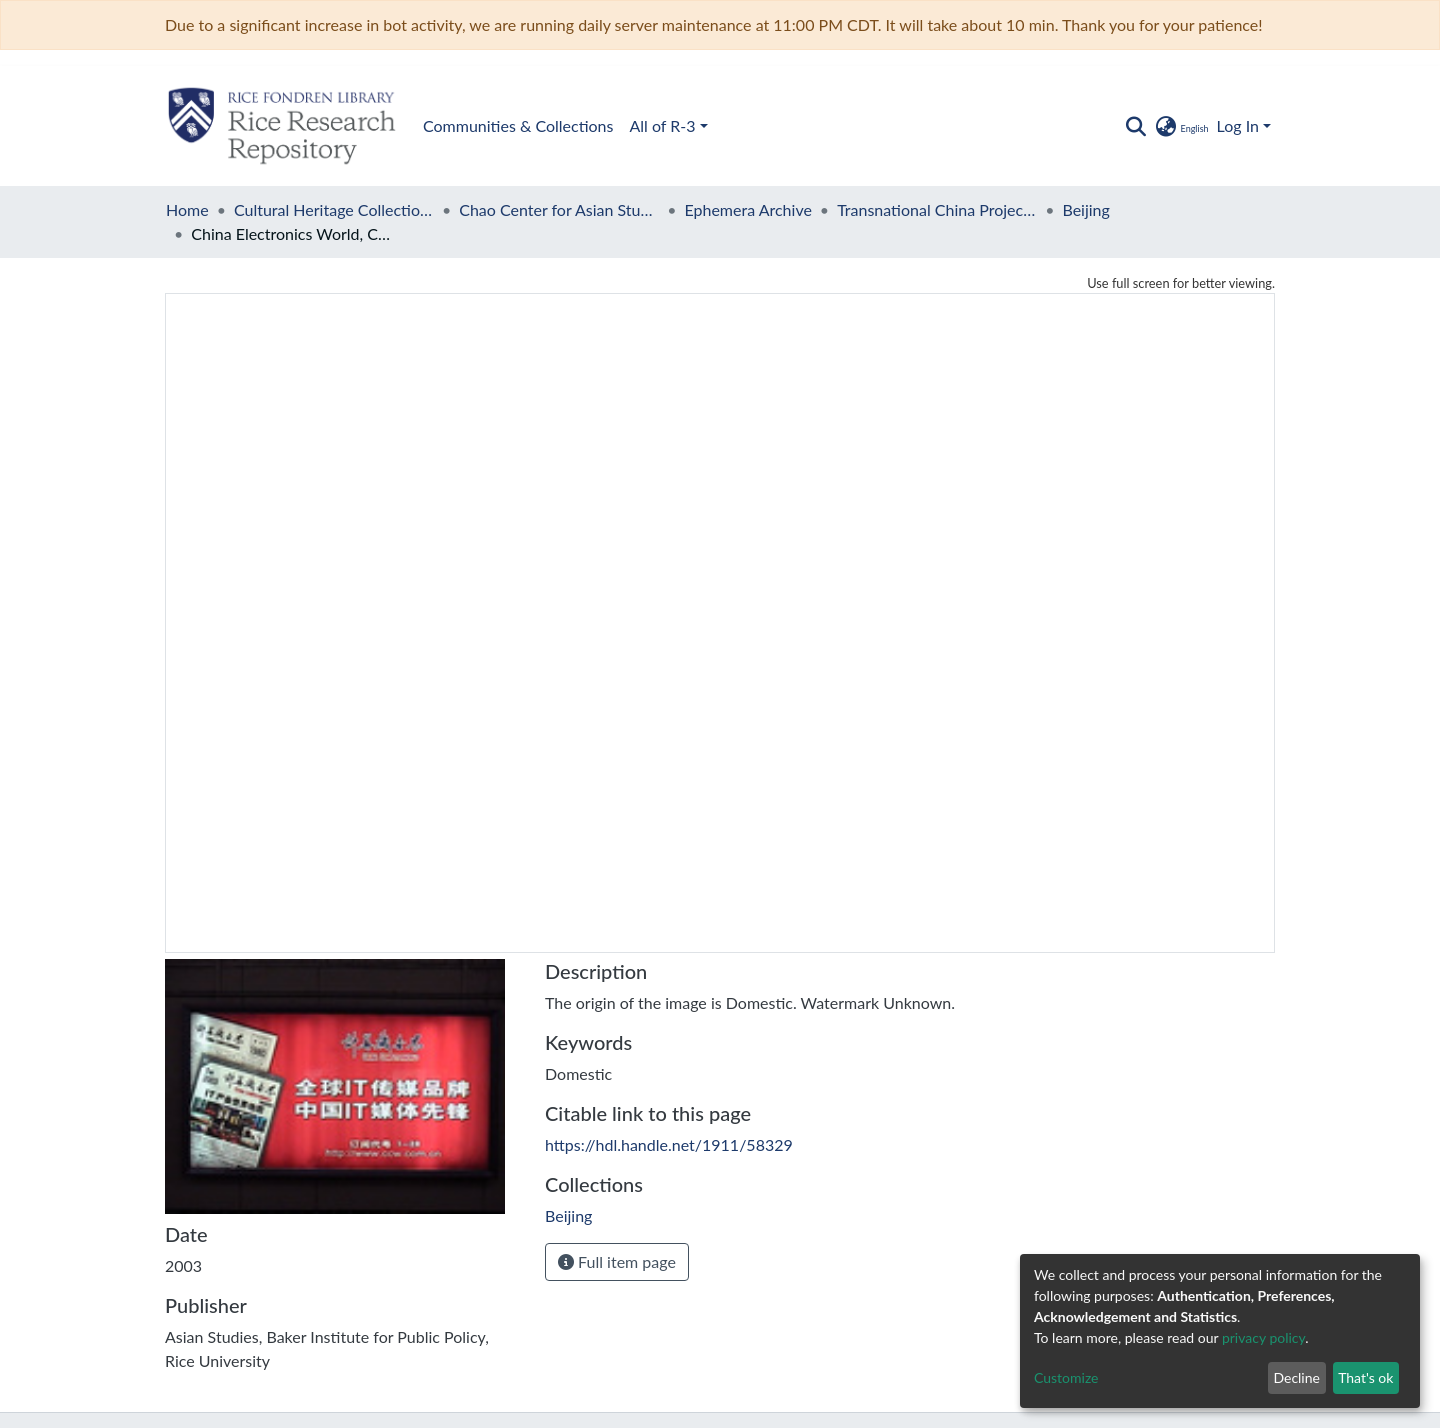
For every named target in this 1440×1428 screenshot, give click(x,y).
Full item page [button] (617, 1261)
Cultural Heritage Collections (334, 209)
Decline (1296, 1377)
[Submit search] (1135, 126)
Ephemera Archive (748, 209)
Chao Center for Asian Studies (559, 209)
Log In (1238, 125)
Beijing (1085, 209)
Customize (1066, 1377)
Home (187, 209)
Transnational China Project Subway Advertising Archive (937, 209)
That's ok (1365, 1377)
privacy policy (1263, 1337)
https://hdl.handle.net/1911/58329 (669, 1144)
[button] (1180, 126)
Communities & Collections (518, 125)
